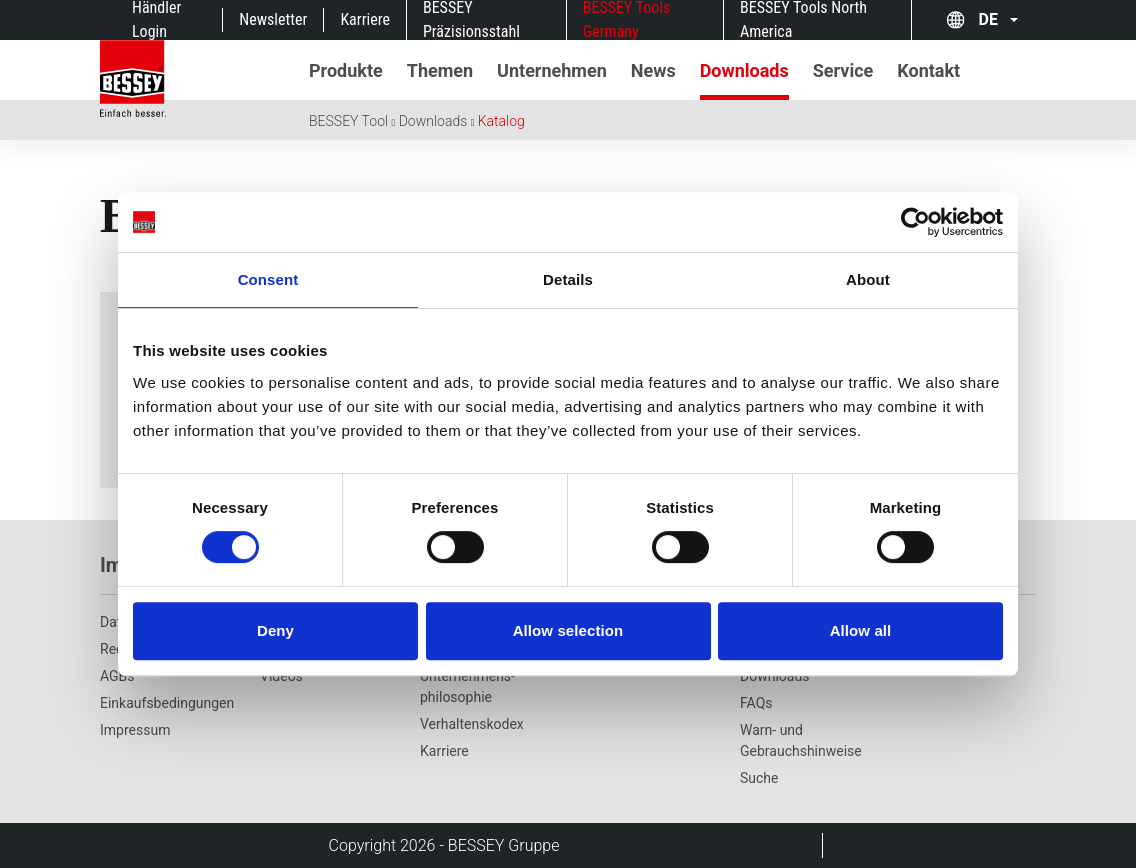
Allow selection (568, 630)
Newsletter (273, 19)
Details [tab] (568, 279)
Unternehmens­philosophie (467, 686)
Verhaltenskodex (472, 724)
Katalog (501, 121)
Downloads (433, 121)
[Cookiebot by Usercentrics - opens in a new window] (915, 222)
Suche (759, 778)
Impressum (135, 730)
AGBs (117, 676)
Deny (275, 630)
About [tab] (868, 279)
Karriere (365, 19)
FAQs (756, 703)
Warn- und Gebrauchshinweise (801, 740)
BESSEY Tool (348, 121)
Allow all (861, 630)
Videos (281, 676)
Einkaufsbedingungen (167, 703)
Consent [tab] (268, 279)
